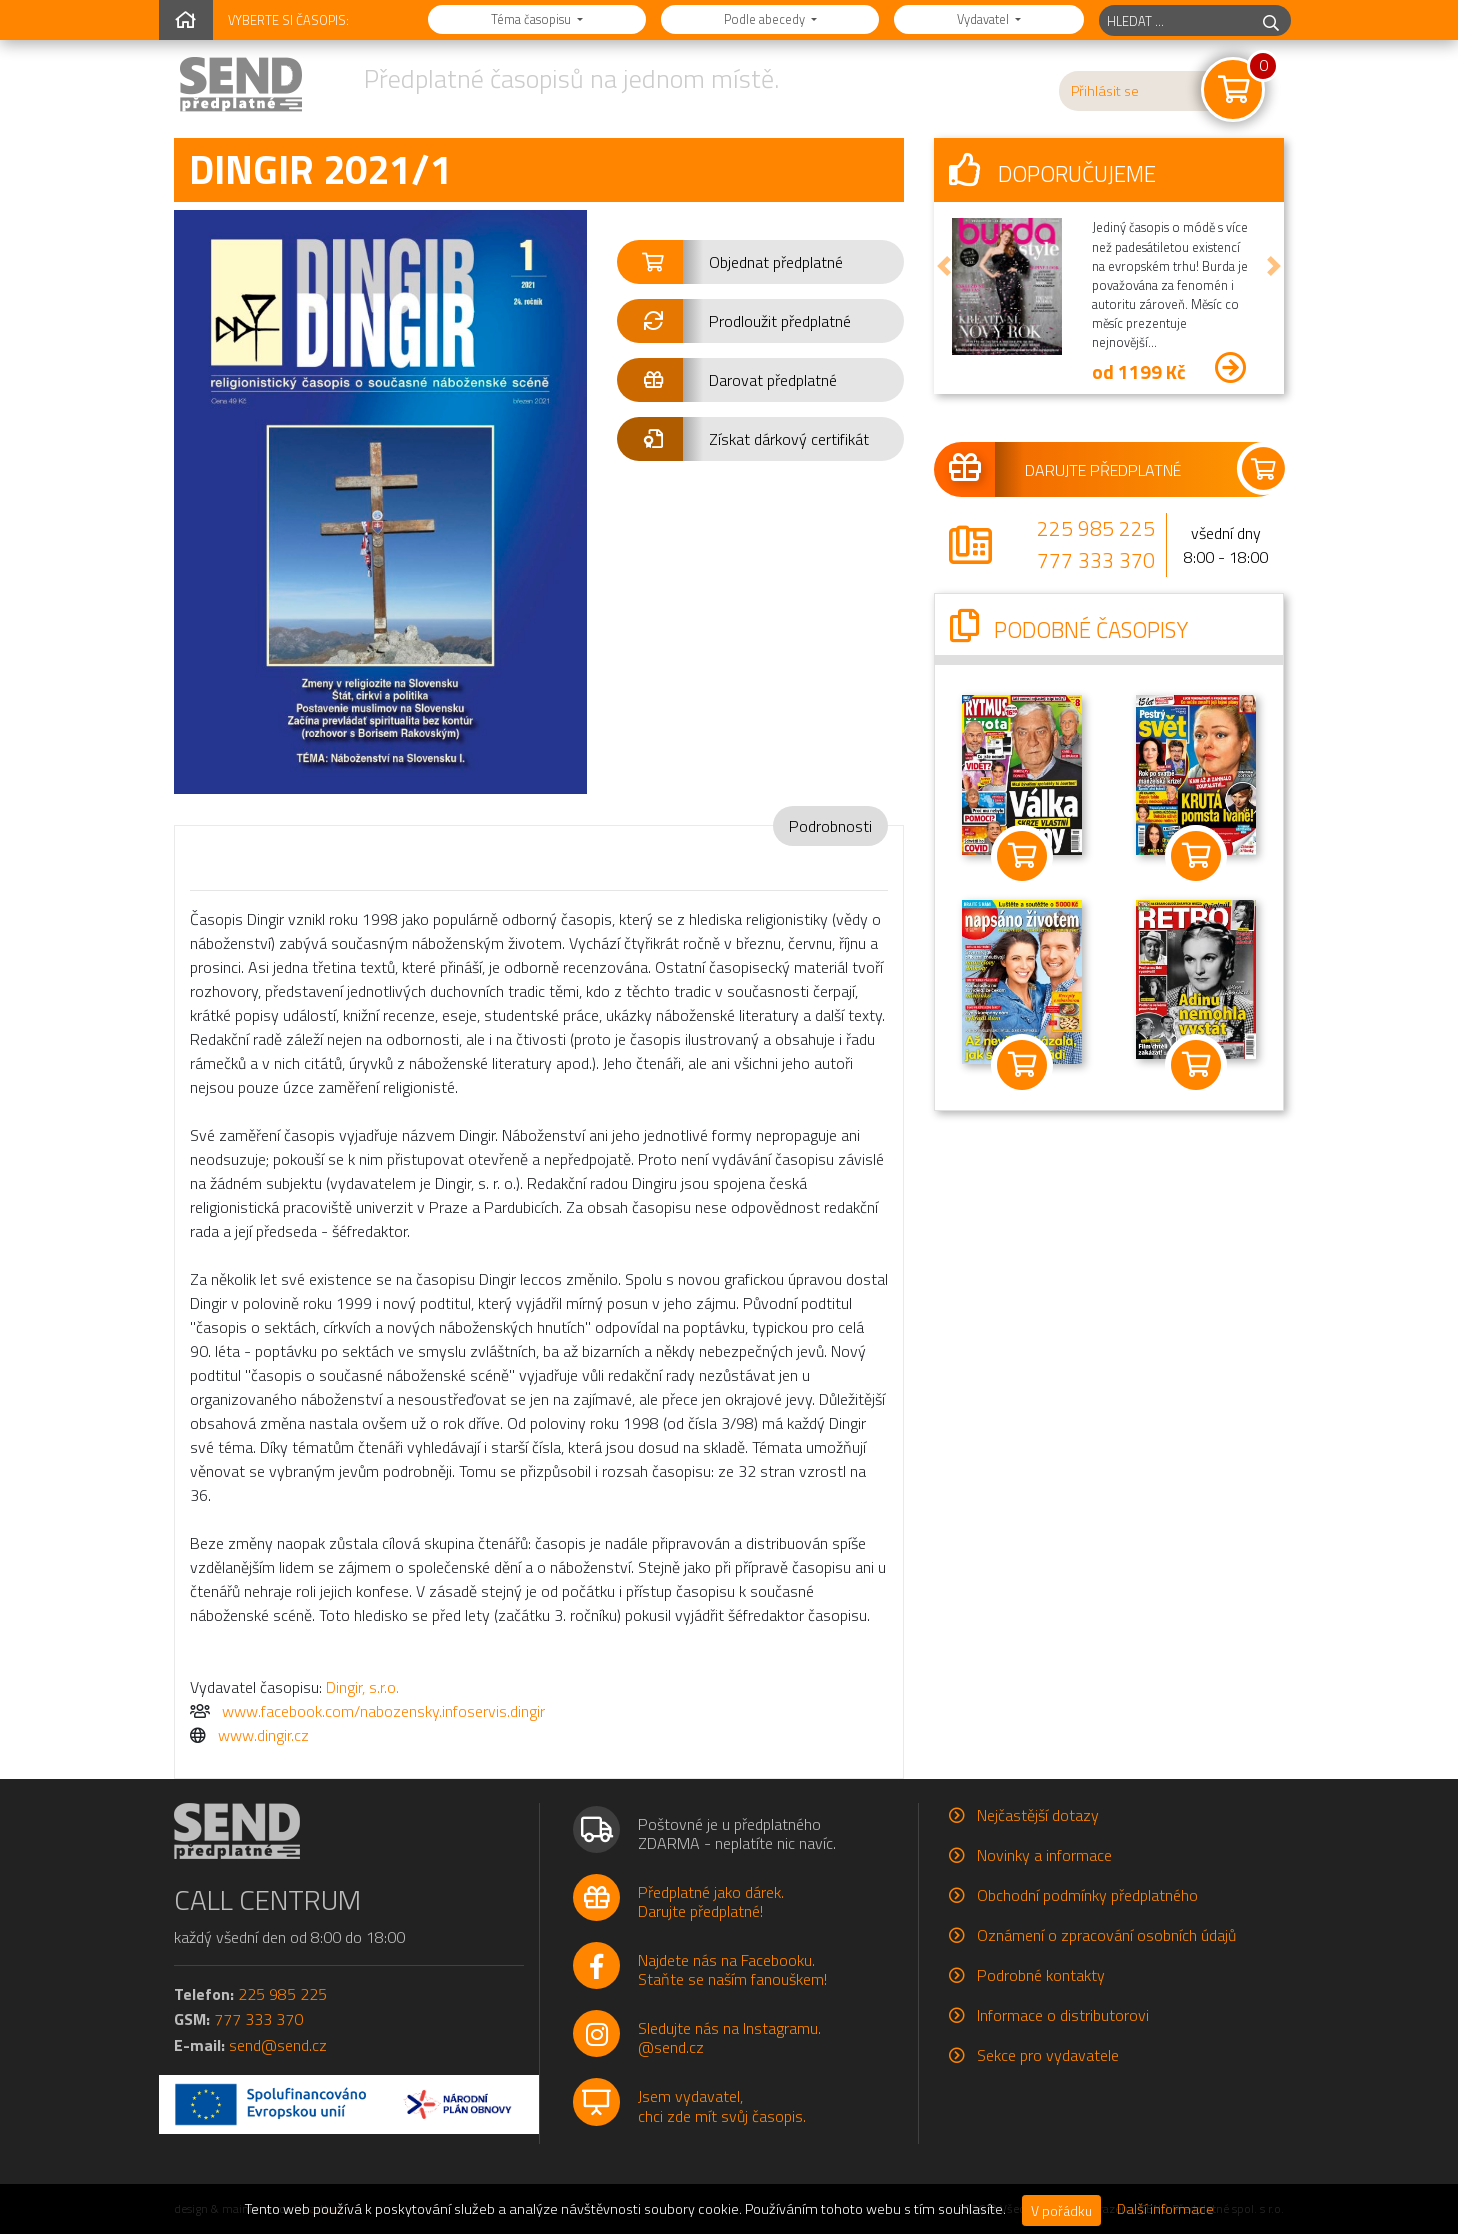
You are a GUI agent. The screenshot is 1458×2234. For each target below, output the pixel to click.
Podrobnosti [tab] (830, 826)
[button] (760, 262)
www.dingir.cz (263, 1735)
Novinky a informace (1044, 1855)
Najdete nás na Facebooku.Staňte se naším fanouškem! (732, 1969)
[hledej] (1271, 20)
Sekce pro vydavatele (1048, 2055)
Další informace (1165, 2209)
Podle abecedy (766, 19)
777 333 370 (1096, 560)
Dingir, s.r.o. (362, 1687)
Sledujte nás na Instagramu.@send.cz (729, 2037)
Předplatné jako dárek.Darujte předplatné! (711, 1901)
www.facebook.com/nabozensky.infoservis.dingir (383, 1711)
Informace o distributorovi (1063, 2015)
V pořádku (1061, 2210)
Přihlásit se (1105, 91)
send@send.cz (278, 2045)
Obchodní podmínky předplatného (1087, 1895)
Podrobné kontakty (1041, 1975)
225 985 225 (1096, 528)
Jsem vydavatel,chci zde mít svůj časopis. (722, 2105)
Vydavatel (984, 19)
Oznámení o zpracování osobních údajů (1106, 1935)
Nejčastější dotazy (1038, 1815)
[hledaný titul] (1175, 20)
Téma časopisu (532, 19)
